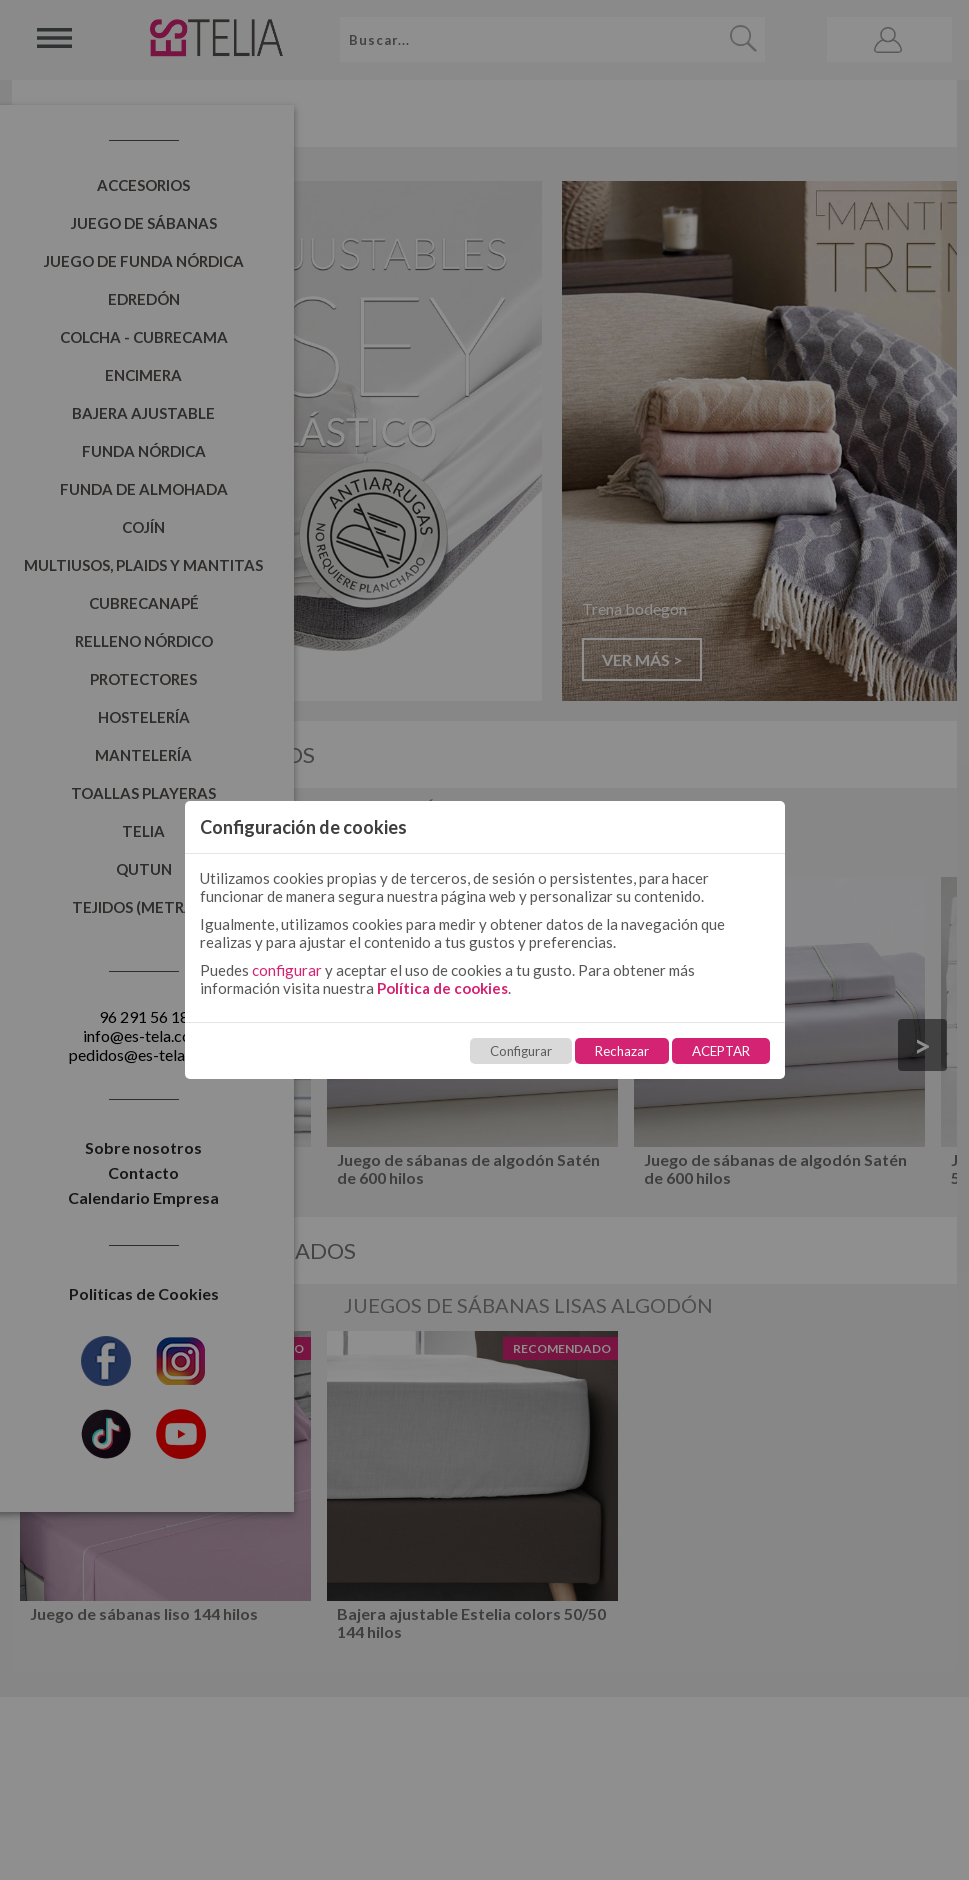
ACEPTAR (721, 1051)
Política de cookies (442, 988)
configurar (287, 970)
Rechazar (622, 1051)
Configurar (521, 1051)
